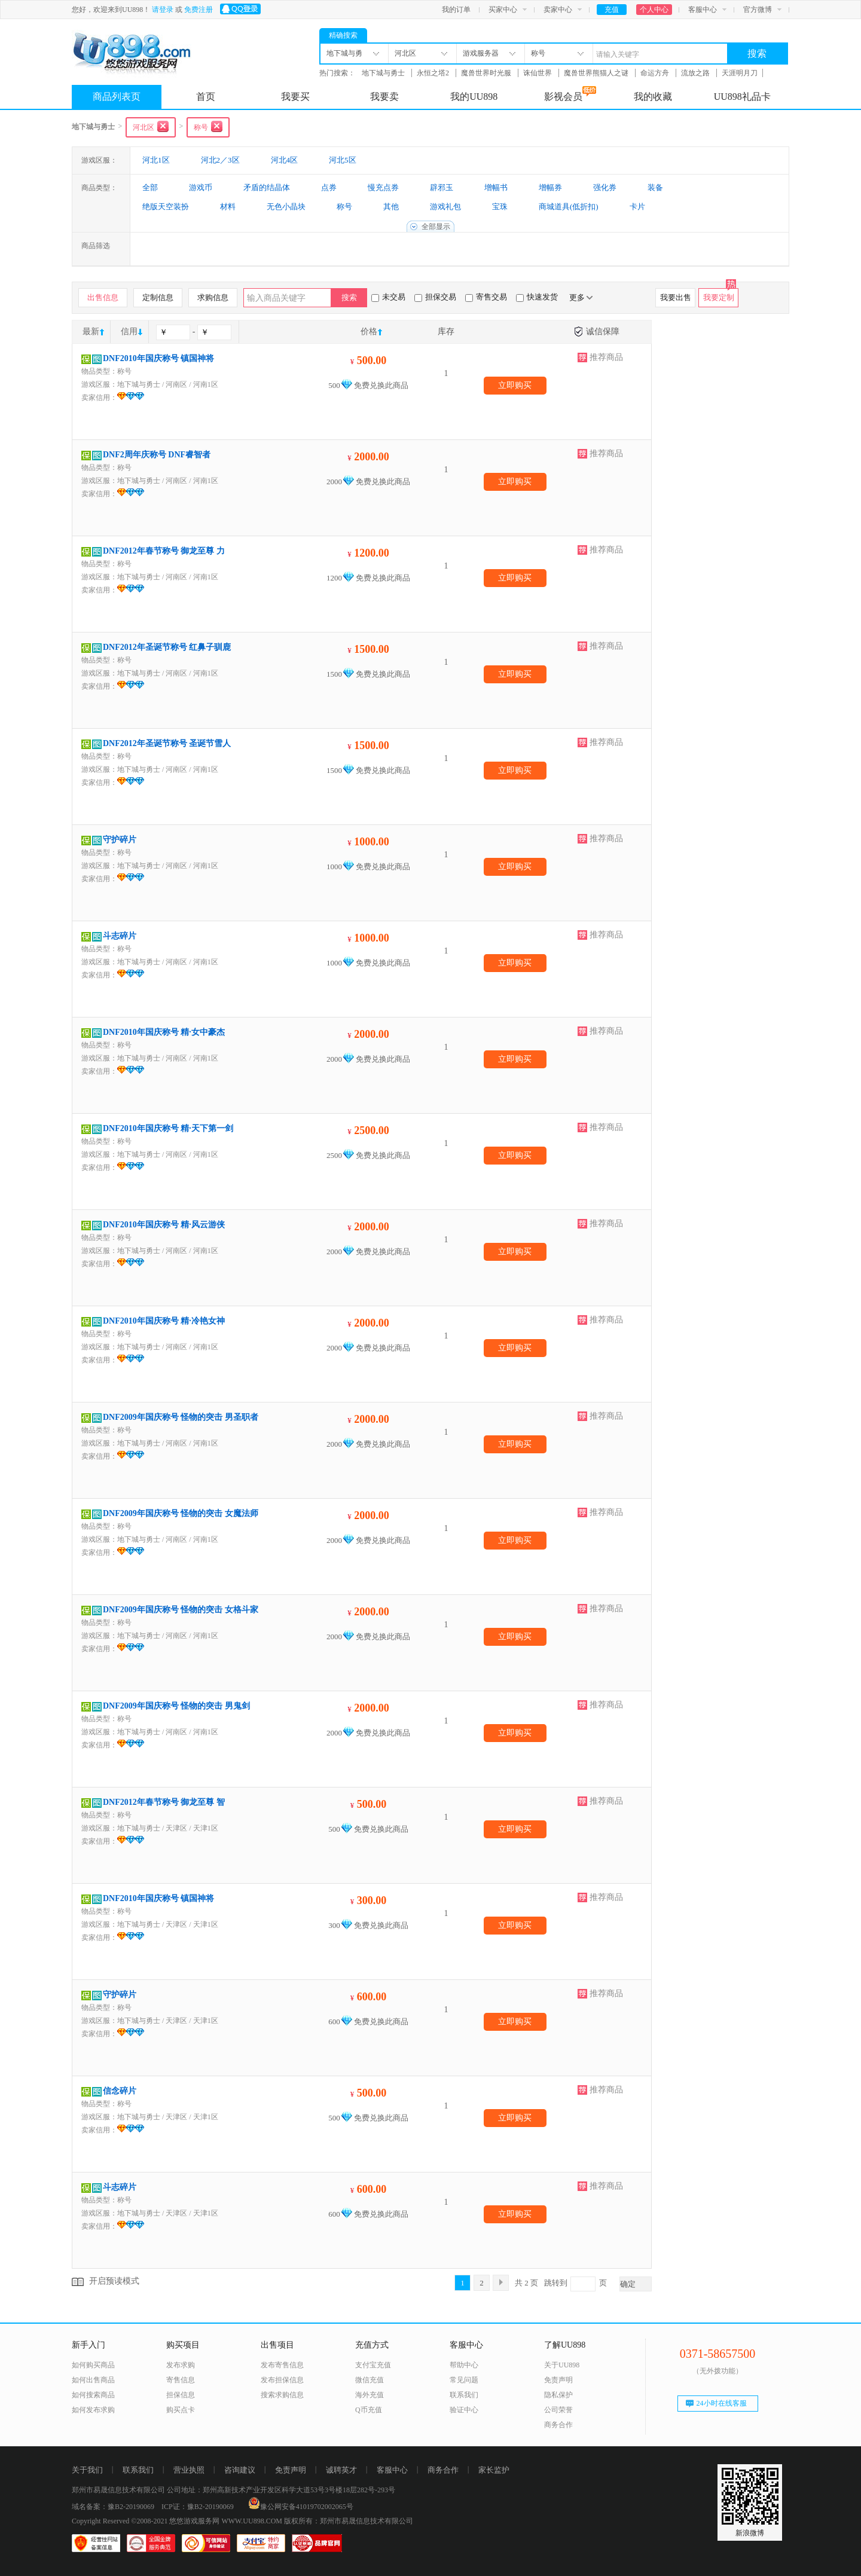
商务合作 (558, 2425)
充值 (611, 9)
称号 (344, 206)
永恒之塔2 (434, 73)
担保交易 (435, 297)
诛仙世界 (538, 73)
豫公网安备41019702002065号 (300, 2506)
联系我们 (464, 2395)
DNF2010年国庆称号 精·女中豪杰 (164, 1032)
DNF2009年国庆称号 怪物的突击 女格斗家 (180, 1609)
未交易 (388, 297)
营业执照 (188, 2469)
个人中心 (654, 9)
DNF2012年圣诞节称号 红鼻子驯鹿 (167, 647)
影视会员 (570, 94)
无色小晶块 (286, 206)
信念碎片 (119, 2090)
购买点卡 (180, 2410)
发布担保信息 (282, 2380)
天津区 (176, 1828)
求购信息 (212, 297)
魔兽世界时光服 (487, 73)
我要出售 (675, 297)
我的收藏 (653, 96)
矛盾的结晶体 (266, 187)
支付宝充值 (373, 2365)
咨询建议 (239, 2469)
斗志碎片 (119, 935)
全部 (150, 187)
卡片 (637, 206)
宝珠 (500, 206)
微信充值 (369, 2380)
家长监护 (493, 2469)
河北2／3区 (220, 159)
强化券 (604, 187)
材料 (228, 206)
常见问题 (464, 2380)
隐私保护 (558, 2395)
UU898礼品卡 (742, 96)
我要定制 (718, 297)
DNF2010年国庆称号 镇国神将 (158, 358)
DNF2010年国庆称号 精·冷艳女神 (164, 1320)
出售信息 (102, 297)
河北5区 (342, 159)
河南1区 (205, 384)
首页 (205, 96)
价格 (369, 331)
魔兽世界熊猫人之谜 (597, 73)
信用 (129, 331)
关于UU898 (561, 2365)
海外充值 (369, 2395)
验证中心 (464, 2410)
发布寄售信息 (282, 2365)
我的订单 (456, 9)
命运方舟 (655, 73)
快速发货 (537, 297)
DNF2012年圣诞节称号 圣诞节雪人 (167, 743)
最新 (91, 331)
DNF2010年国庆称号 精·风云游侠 (164, 1224)
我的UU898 (473, 96)
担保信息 (180, 2395)
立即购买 (515, 385)
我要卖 (384, 96)
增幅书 (496, 187)
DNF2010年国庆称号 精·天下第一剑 (168, 1128)
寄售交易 (486, 297)
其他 (391, 206)
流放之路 (696, 73)
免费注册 (198, 9)
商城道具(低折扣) (569, 206)
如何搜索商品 (93, 2395)
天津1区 (205, 1828)
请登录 (162, 9)
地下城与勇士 (384, 73)
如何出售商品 (93, 2380)
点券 (329, 187)
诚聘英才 (341, 2469)
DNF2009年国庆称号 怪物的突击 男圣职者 (180, 1417)
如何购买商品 (93, 2365)
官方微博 (757, 9)
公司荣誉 (558, 2410)
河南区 (176, 384)
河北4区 (284, 159)
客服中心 (702, 9)
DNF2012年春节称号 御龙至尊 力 (164, 550)
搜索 (757, 53)
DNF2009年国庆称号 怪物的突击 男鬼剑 (176, 1705)
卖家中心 (558, 9)
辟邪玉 (441, 187)
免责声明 (558, 2380)
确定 (628, 2283)
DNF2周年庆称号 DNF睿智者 (156, 454)
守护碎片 (119, 839)
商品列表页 (117, 96)
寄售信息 (180, 2380)
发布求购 (180, 2365)
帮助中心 (464, 2365)
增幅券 (550, 187)
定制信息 (157, 297)
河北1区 (156, 159)
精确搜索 (343, 35)
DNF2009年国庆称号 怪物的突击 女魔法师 (180, 1513)
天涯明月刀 (740, 73)
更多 (581, 297)
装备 (655, 187)
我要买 (295, 96)
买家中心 (502, 9)
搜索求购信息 (282, 2395)
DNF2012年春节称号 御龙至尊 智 (164, 1802)
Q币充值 (368, 2410)
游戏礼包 (445, 206)
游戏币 (200, 187)
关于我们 (87, 2469)
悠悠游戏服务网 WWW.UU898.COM (225, 2521)
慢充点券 (383, 187)
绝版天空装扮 (165, 206)
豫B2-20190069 (131, 2506)
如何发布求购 (93, 2410)
